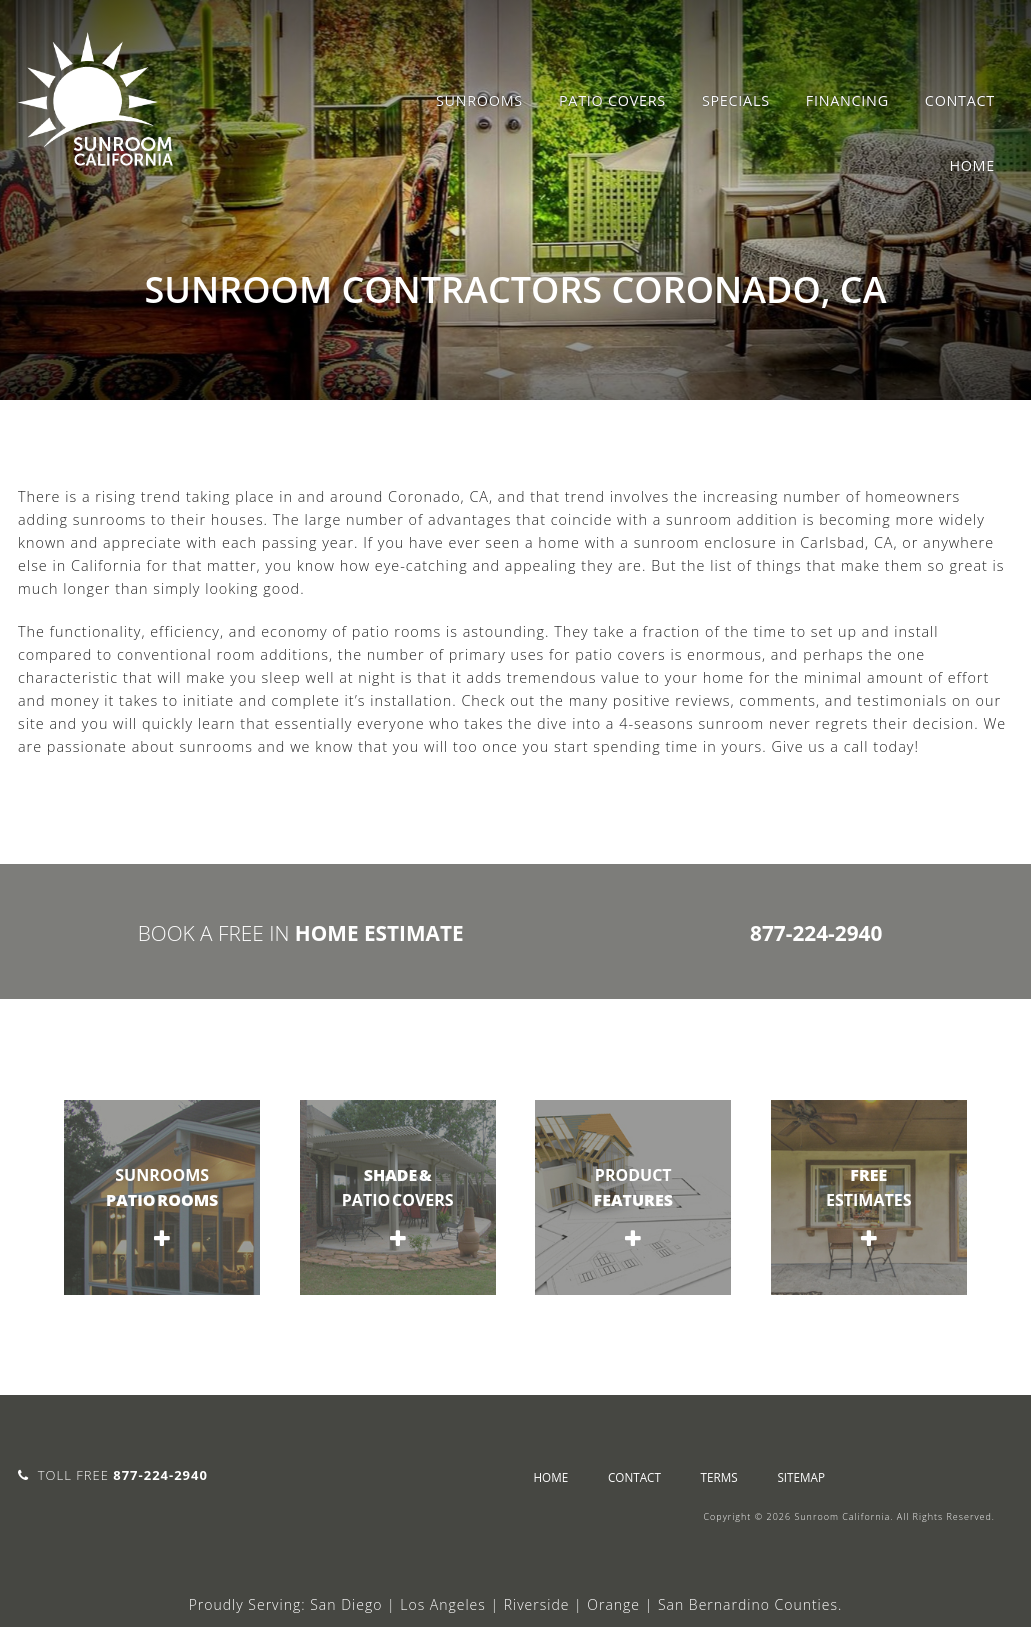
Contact (960, 100)
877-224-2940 (816, 933)
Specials (736, 100)
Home (972, 165)
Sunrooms (479, 100)
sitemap (801, 1477)
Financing (847, 100)
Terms (719, 1477)
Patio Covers (612, 100)
